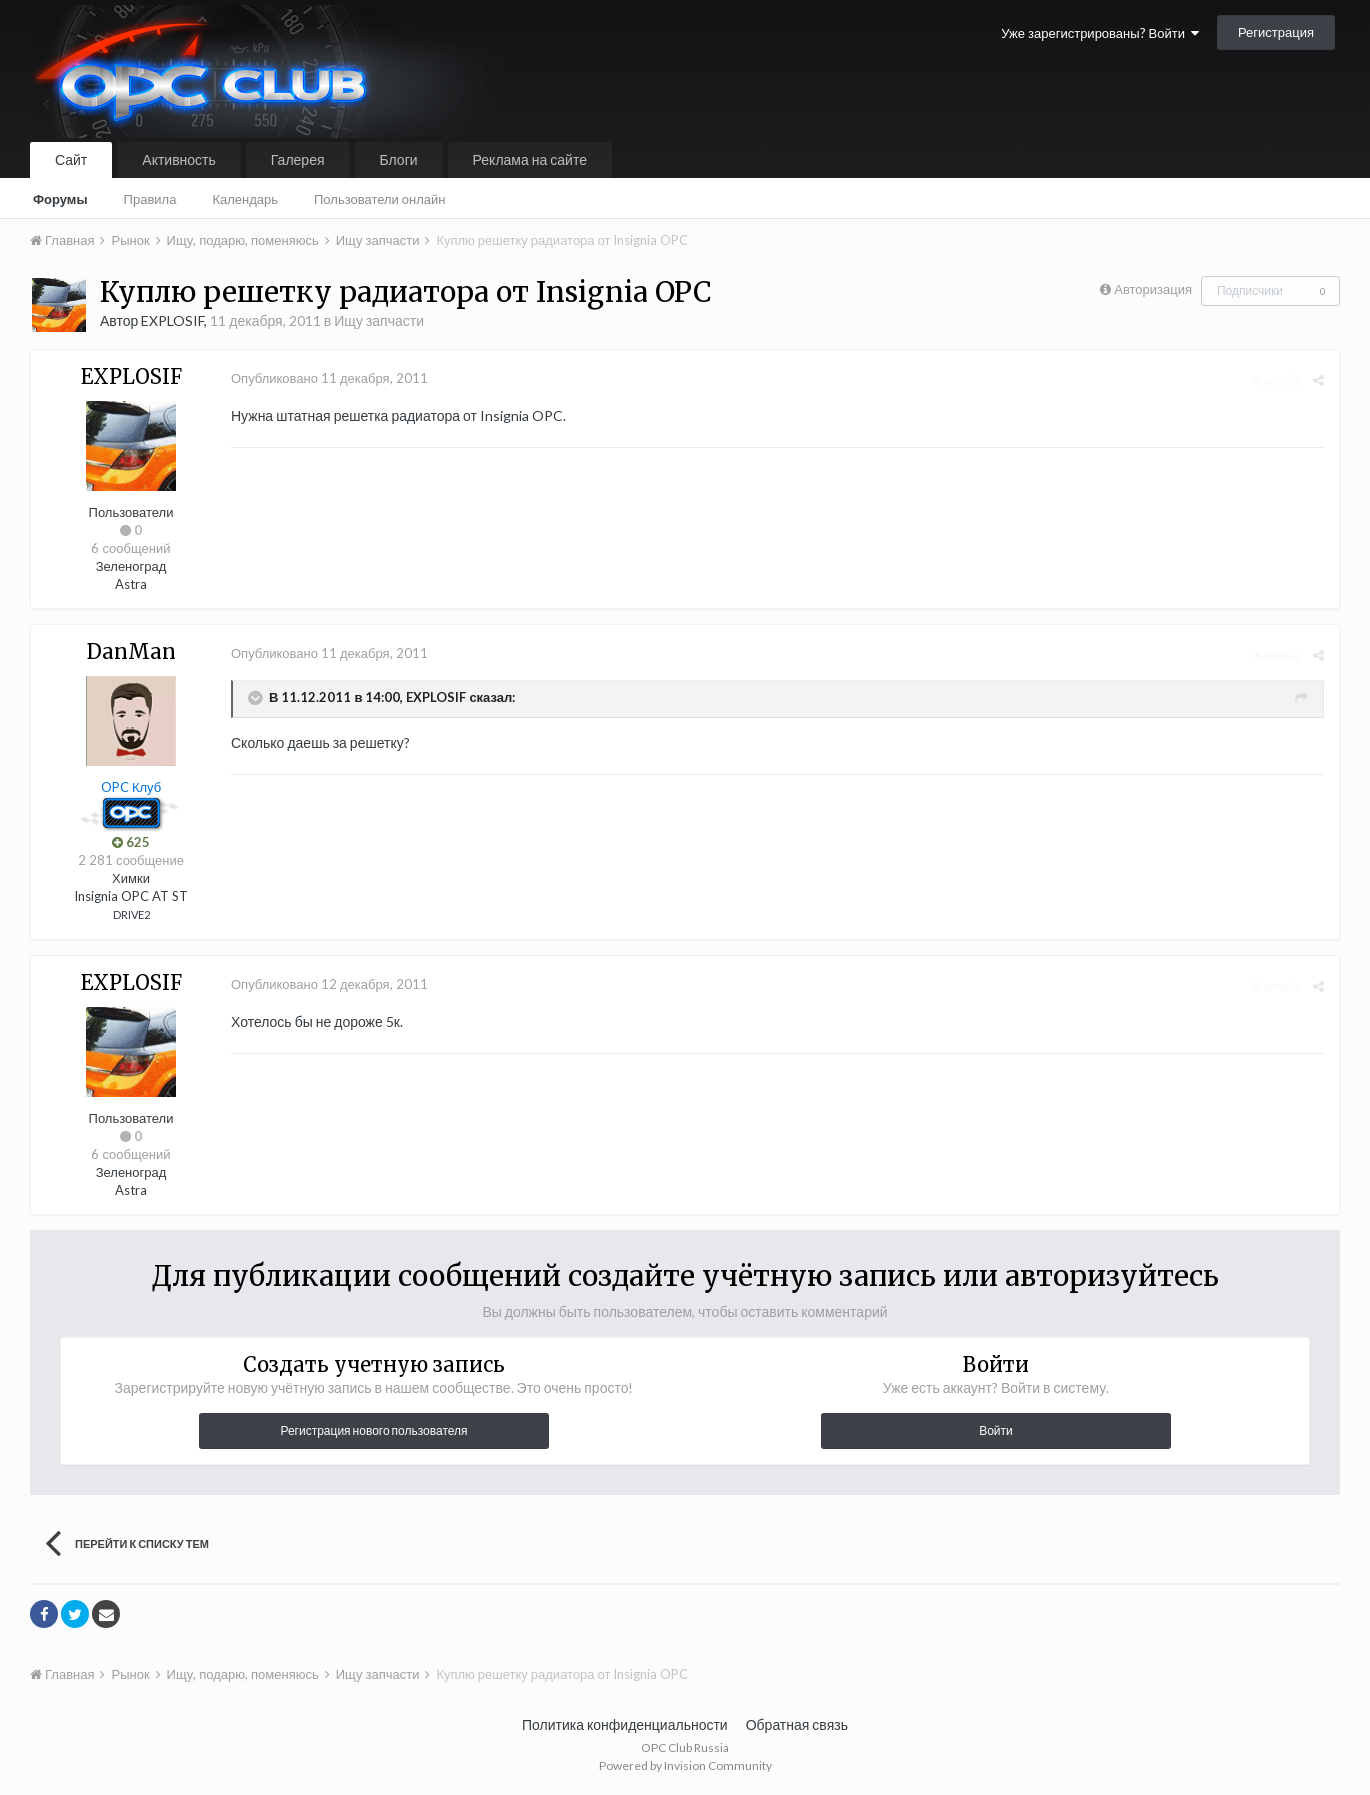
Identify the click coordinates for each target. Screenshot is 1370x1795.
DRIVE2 (131, 914)
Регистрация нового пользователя (373, 1430)
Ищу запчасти (379, 320)
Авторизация (1153, 289)
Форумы (60, 199)
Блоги (399, 159)
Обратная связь (797, 1724)
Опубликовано (329, 378)
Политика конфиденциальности (625, 1724)
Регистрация (1276, 32)
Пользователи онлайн (380, 199)
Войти (996, 1430)
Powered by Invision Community (685, 1765)
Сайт (71, 159)
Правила (150, 199)
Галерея (298, 159)
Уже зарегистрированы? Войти (1100, 33)
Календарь (245, 199)
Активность (179, 159)
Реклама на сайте (530, 159)
